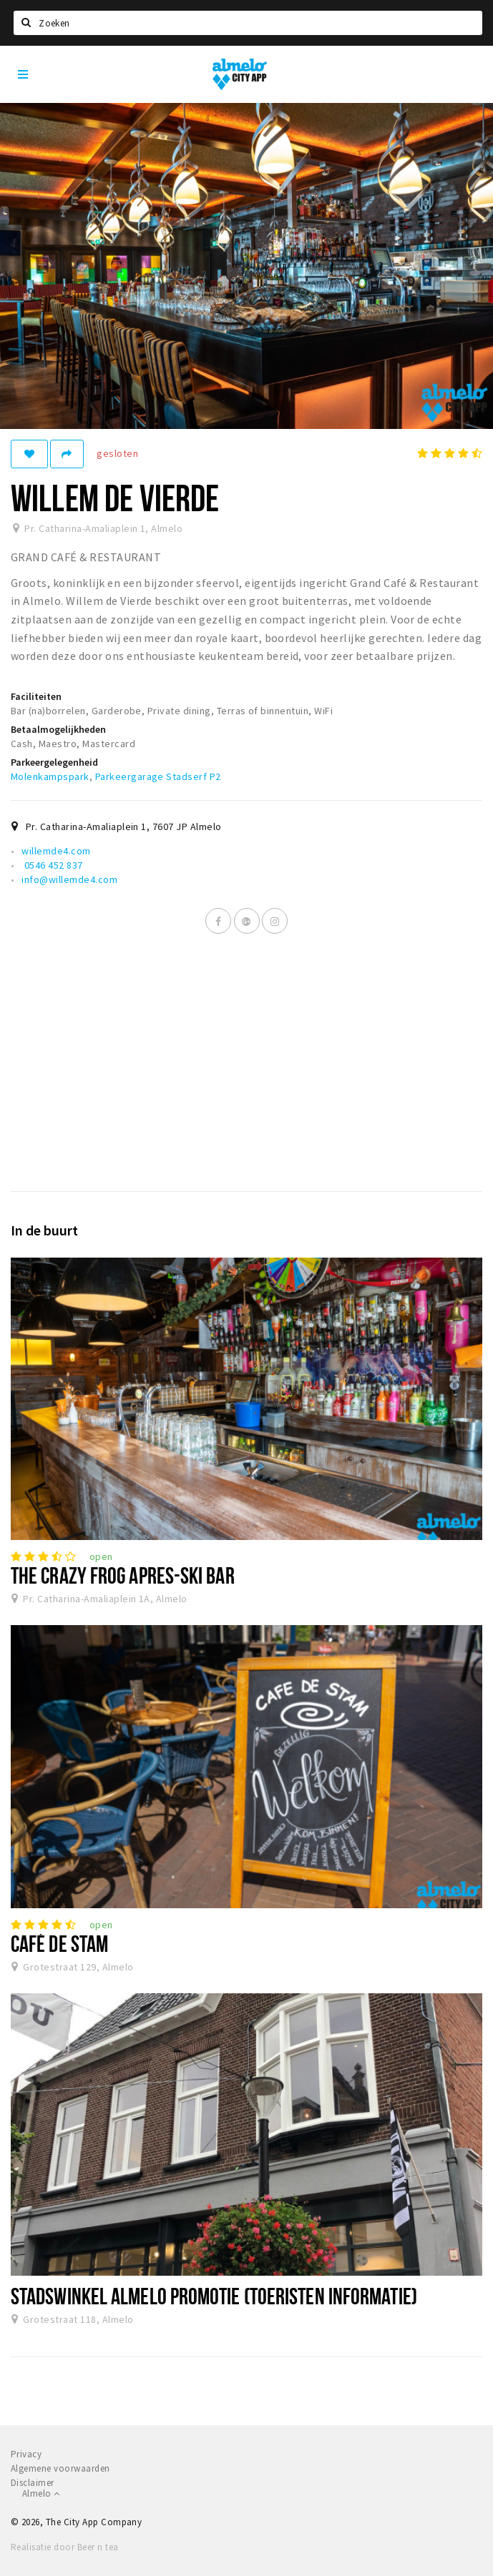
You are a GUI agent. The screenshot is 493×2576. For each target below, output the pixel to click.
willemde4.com (55, 850)
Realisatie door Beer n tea (64, 2547)
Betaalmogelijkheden (58, 729)
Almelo (40, 2493)
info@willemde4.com (69, 879)
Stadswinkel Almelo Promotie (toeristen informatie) (214, 2296)
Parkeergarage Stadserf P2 (158, 776)
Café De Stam (59, 1943)
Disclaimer (32, 2483)
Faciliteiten (36, 696)
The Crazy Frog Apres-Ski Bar (123, 1575)
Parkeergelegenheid (54, 762)
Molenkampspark (50, 776)
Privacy (26, 2454)
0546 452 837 (51, 865)
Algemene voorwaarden (60, 2468)
